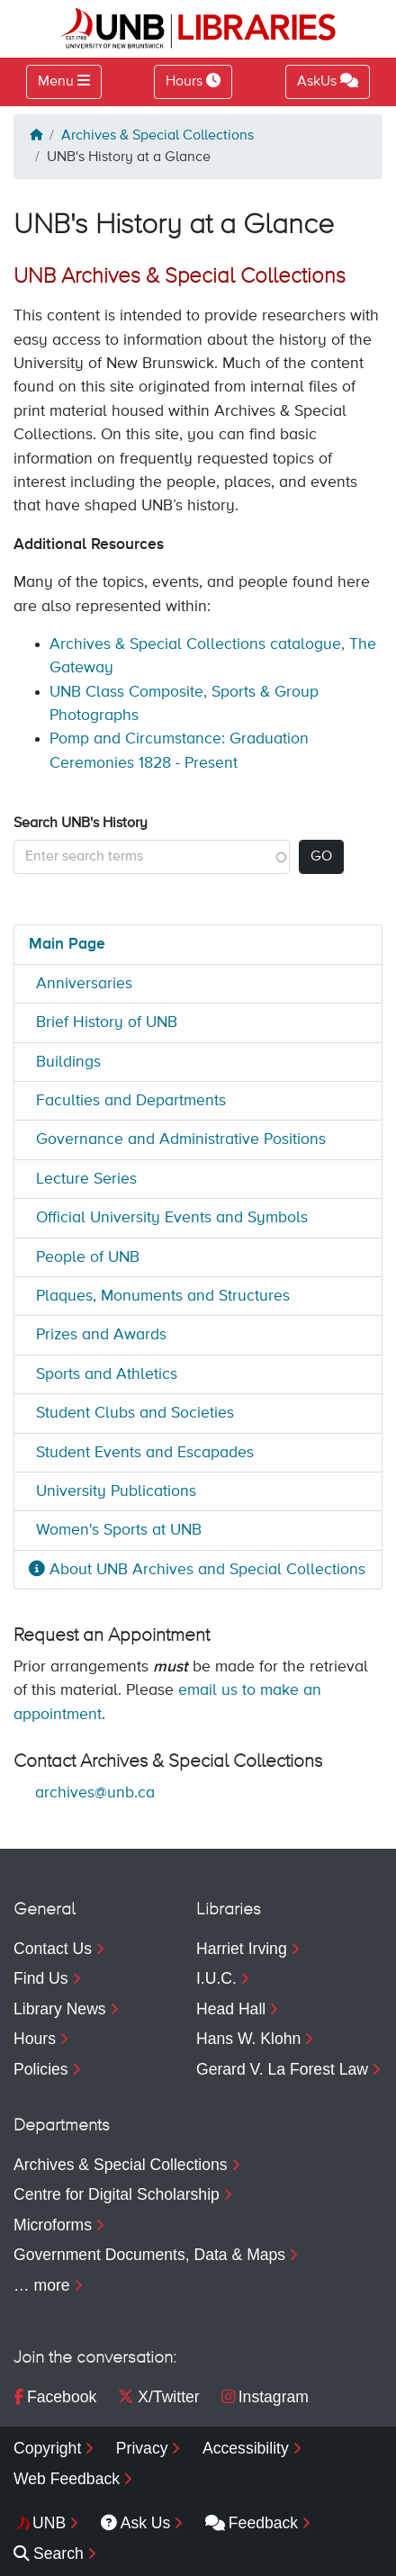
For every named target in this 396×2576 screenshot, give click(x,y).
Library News (60, 2009)
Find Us (41, 1978)
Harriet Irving (241, 1949)
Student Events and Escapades (145, 1453)
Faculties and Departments (131, 1101)
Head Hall (231, 2009)
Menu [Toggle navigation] (56, 82)
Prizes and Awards (101, 1335)
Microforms (53, 2225)
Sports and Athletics (106, 1374)
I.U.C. (216, 1978)
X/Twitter (158, 2397)
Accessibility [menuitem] (245, 2448)
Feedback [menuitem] (251, 2523)
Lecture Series (86, 1179)
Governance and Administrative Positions (181, 1139)
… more (42, 2285)
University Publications (116, 1491)
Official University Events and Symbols (172, 1218)
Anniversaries (84, 984)
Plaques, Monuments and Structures (163, 1296)
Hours (35, 2039)
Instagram (265, 2397)
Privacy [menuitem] (142, 2448)
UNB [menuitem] (49, 2523)
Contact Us (53, 1949)
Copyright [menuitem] (47, 2448)
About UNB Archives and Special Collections (197, 1570)
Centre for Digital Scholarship (117, 2194)
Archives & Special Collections (157, 136)
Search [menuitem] (49, 2553)
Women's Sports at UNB (119, 1530)
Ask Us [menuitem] (136, 2523)
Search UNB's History (81, 823)
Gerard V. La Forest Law (282, 2069)
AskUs (327, 81)
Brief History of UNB (106, 1022)
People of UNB (88, 1257)
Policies (41, 2069)
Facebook (55, 2397)
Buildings (68, 1062)
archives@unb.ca (95, 1793)
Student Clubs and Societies (135, 1413)
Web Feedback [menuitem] (67, 2479)
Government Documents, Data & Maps (149, 2255)
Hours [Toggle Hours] (193, 81)
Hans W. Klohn (248, 2039)
